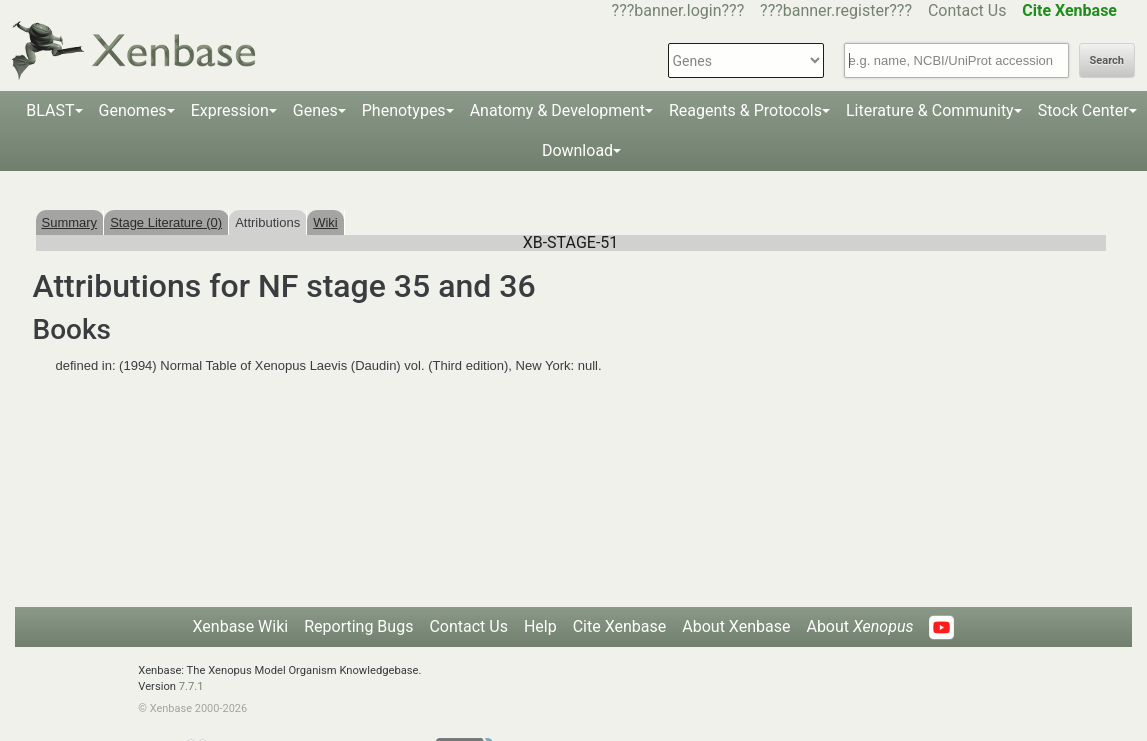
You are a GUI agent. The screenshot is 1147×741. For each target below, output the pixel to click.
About (859, 626)
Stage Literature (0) (166, 222)
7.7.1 (191, 686)
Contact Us (967, 10)
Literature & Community (930, 110)
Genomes (133, 110)
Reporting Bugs (358, 626)
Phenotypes (404, 110)
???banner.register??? (836, 10)
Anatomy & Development (557, 110)
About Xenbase (736, 626)
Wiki (325, 222)
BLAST (50, 110)
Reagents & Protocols (745, 110)
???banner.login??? (678, 10)
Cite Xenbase (620, 626)
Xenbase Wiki (241, 626)
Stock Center (1083, 110)
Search (1107, 60)
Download (577, 150)
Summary (70, 222)
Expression (230, 110)
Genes (315, 110)
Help (540, 626)
